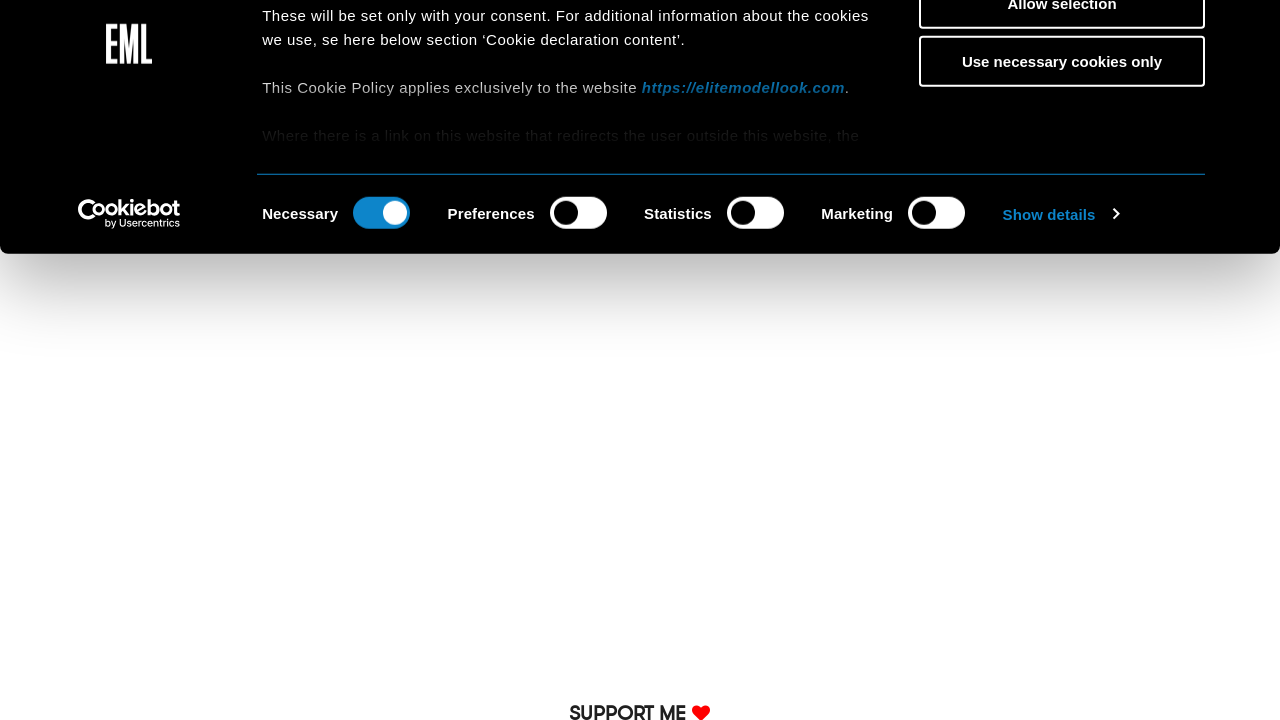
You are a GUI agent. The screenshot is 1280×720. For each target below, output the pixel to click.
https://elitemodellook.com (743, 192)
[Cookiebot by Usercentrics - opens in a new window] (129, 320)
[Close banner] (1249, 31)
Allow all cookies (1062, 49)
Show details (1049, 319)
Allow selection (1061, 108)
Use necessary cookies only (1062, 166)
